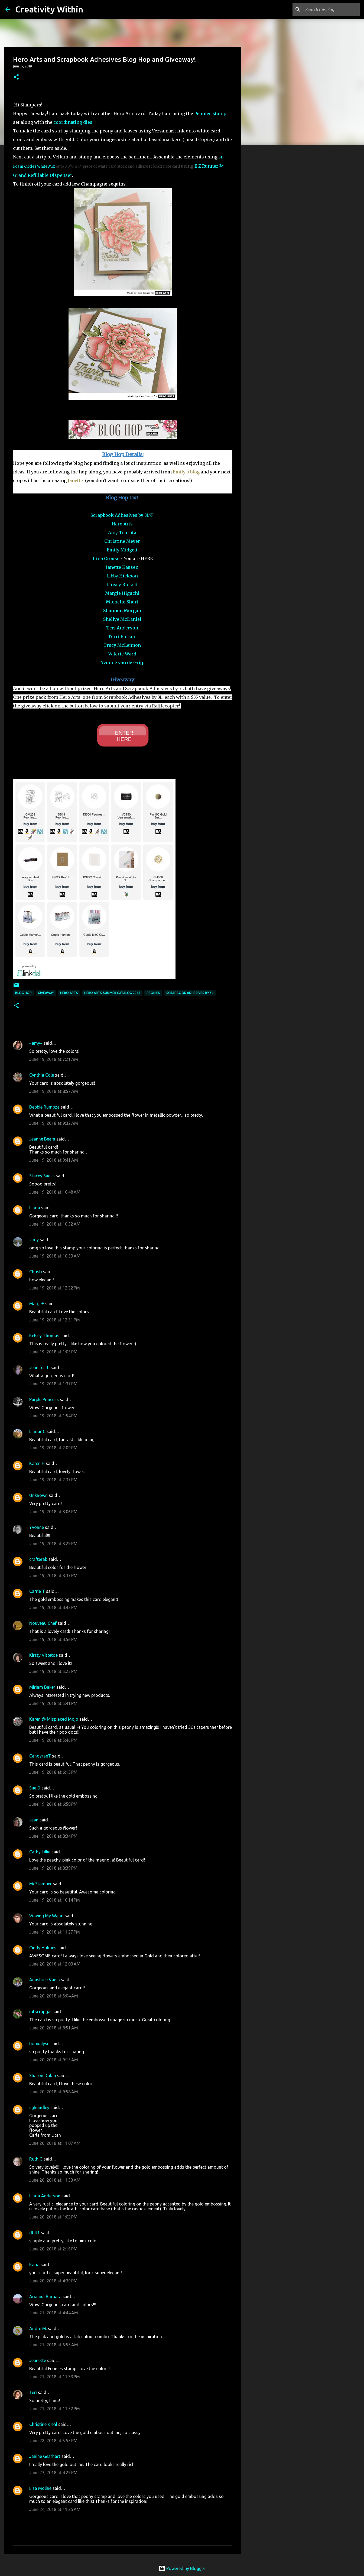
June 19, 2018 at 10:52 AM (54, 1224)
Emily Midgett (122, 550)
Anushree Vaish (44, 1979)
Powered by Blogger (182, 2568)
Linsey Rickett (122, 584)
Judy (34, 1239)
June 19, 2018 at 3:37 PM (53, 1575)
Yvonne (36, 1527)
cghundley (39, 2107)
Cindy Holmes (42, 1947)
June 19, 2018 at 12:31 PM (54, 1319)
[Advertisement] (268, 234)
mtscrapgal (40, 2011)
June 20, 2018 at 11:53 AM (54, 2180)
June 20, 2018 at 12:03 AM (54, 1963)
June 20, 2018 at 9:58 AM (53, 2091)
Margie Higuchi (122, 593)
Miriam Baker (42, 1687)
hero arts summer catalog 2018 (112, 993)
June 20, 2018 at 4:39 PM (53, 2280)
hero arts (69, 993)
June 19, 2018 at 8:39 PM (53, 1868)
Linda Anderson (44, 2195)
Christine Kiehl (43, 2424)
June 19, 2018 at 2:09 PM (53, 1447)
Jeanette (37, 2360)
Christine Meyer (122, 541)
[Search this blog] (331, 9)
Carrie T (37, 1591)
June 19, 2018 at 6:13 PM (53, 1772)
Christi (35, 1271)
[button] (16, 77)
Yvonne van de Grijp (123, 662)
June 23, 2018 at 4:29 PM (53, 2472)
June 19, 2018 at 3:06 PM (53, 1511)
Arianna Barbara (45, 2296)
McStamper (40, 1883)
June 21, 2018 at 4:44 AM (53, 2312)
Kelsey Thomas (44, 1335)
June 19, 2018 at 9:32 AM (53, 1123)
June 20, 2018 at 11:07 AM (54, 2143)
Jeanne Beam (42, 1138)
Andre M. (38, 2328)
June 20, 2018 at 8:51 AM (53, 2027)
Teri (33, 2392)
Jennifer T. (39, 1367)
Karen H (37, 1463)
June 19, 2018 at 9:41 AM (53, 1160)
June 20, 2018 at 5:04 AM (53, 1995)
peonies (153, 993)
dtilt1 (34, 2232)
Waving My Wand (46, 1915)
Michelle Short (122, 602)
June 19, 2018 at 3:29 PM (53, 1543)
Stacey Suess (42, 1175)
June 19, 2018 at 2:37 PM (53, 1479)
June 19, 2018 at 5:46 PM (53, 1740)
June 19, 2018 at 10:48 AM (54, 1192)
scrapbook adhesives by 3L (189, 993)
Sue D (34, 1787)
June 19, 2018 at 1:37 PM (53, 1383)
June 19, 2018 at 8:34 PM (53, 1836)
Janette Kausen (122, 567)
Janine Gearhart (44, 2456)
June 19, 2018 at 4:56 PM (53, 1639)
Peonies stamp (210, 113)
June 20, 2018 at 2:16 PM (53, 2248)
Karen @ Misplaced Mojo (53, 1719)
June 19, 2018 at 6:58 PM (53, 1804)
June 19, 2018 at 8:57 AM (53, 1091)
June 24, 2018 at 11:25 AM (54, 2509)
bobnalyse (39, 2043)
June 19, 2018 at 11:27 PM (54, 1931)
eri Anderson (123, 628)
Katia (34, 2264)
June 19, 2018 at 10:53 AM (54, 1255)
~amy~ (36, 1043)
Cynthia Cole (41, 1075)
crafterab (38, 1559)
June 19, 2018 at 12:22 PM (54, 1287)
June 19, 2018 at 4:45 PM (53, 1607)
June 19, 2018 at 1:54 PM (53, 1415)
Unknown (38, 1495)
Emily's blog (186, 472)
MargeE (36, 1303)
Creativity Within (49, 9)
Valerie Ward (122, 654)
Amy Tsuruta (122, 532)
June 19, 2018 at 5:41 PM (53, 1703)
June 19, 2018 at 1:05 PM (53, 1351)
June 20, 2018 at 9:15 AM (53, 2059)
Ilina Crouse (106, 558)
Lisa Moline (40, 2488)
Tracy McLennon (122, 645)
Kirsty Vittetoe (43, 1655)
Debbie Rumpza (44, 1107)
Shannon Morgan (122, 610)
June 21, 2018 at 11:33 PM (54, 2376)
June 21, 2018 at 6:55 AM (53, 2344)
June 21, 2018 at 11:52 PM (54, 2408)
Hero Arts (122, 524)
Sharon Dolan (42, 2075)
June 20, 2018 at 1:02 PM (53, 2216)
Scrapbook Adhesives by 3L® (122, 515)
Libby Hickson (122, 576)
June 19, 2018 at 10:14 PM (54, 1900)
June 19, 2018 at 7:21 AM (53, 1059)
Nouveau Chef (43, 1623)
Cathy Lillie (39, 1851)
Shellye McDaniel (122, 619)
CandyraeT (40, 1755)
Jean (33, 1819)
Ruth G (36, 2158)
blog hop (23, 993)
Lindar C (37, 1431)
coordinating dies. (73, 122)
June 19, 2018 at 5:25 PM (53, 1671)
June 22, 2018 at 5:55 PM (53, 2440)
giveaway (46, 993)
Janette (76, 480)
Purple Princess (44, 1399)
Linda (34, 1207)
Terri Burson (122, 636)
